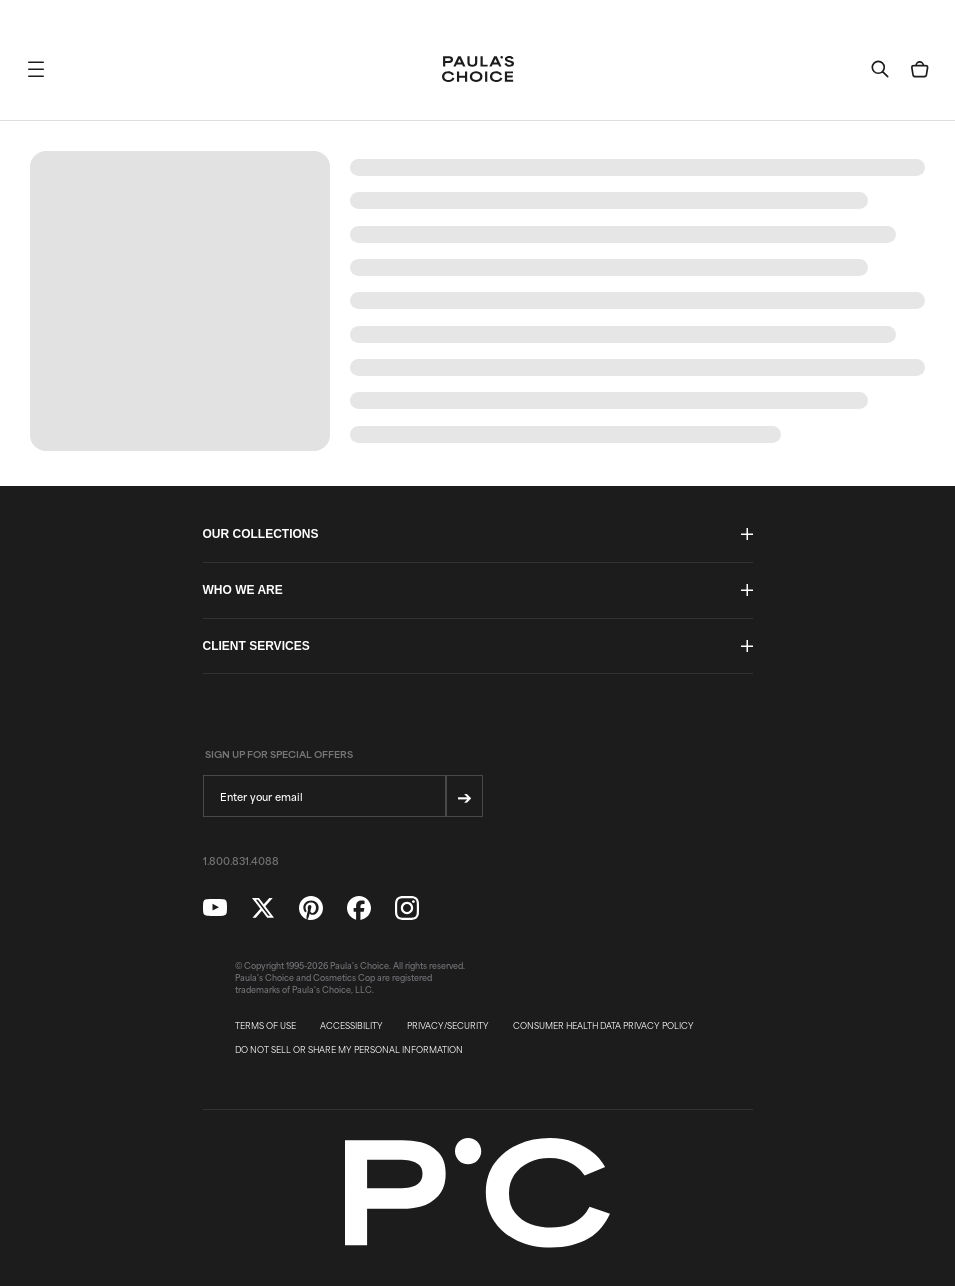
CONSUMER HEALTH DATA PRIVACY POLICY (603, 1026)
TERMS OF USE (265, 1026)
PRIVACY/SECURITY (448, 1026)
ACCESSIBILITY (351, 1026)
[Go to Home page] (478, 69)
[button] (36, 69)
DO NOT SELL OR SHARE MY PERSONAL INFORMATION (349, 1050)
